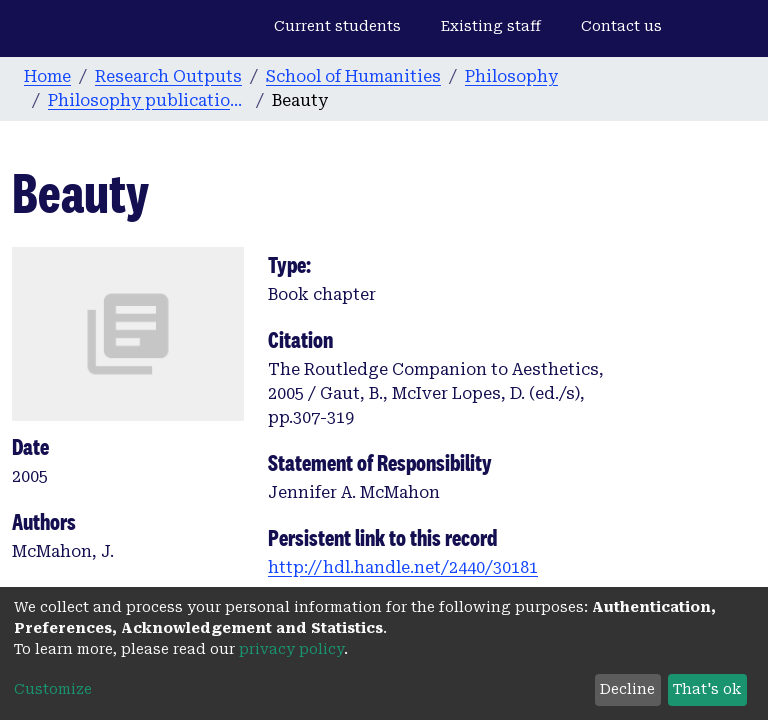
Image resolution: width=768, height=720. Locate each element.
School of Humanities (353, 76)
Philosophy (511, 76)
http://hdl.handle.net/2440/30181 (403, 567)
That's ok (707, 689)
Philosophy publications (148, 100)
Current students (337, 26)
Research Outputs (168, 76)
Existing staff (491, 26)
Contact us (621, 26)
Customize (53, 689)
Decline (627, 689)
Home (47, 76)
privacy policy (291, 649)
